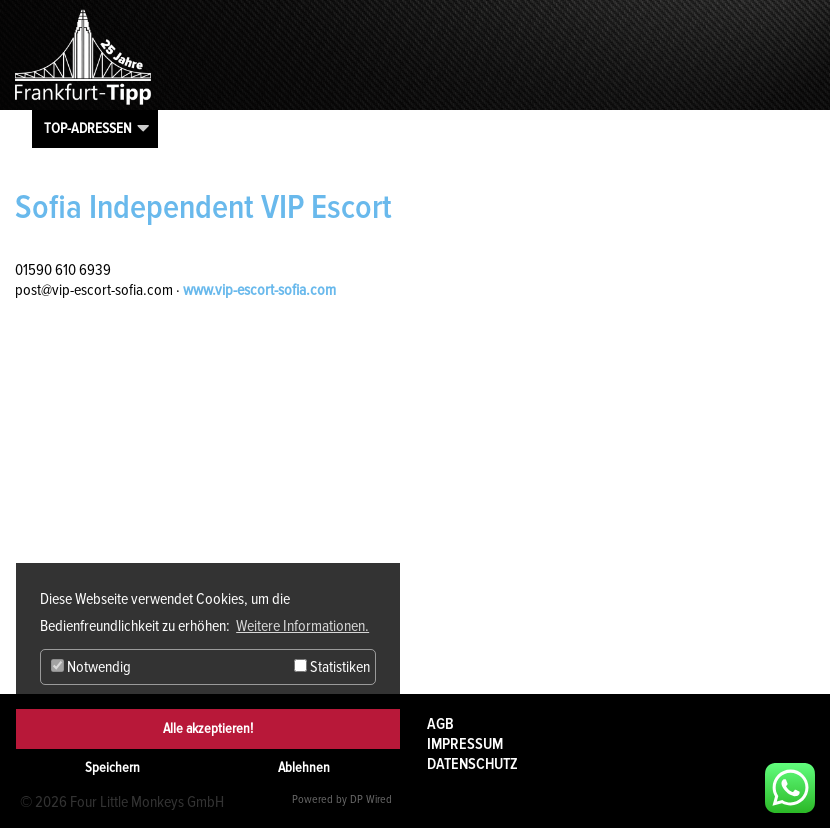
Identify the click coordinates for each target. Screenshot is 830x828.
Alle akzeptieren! (208, 728)
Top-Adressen (88, 128)
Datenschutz (472, 764)
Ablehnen (304, 767)
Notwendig (91, 667)
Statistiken (332, 667)
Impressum (465, 744)
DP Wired (371, 799)
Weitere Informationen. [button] (302, 626)
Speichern (112, 767)
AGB (440, 724)
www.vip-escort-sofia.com (259, 290)
